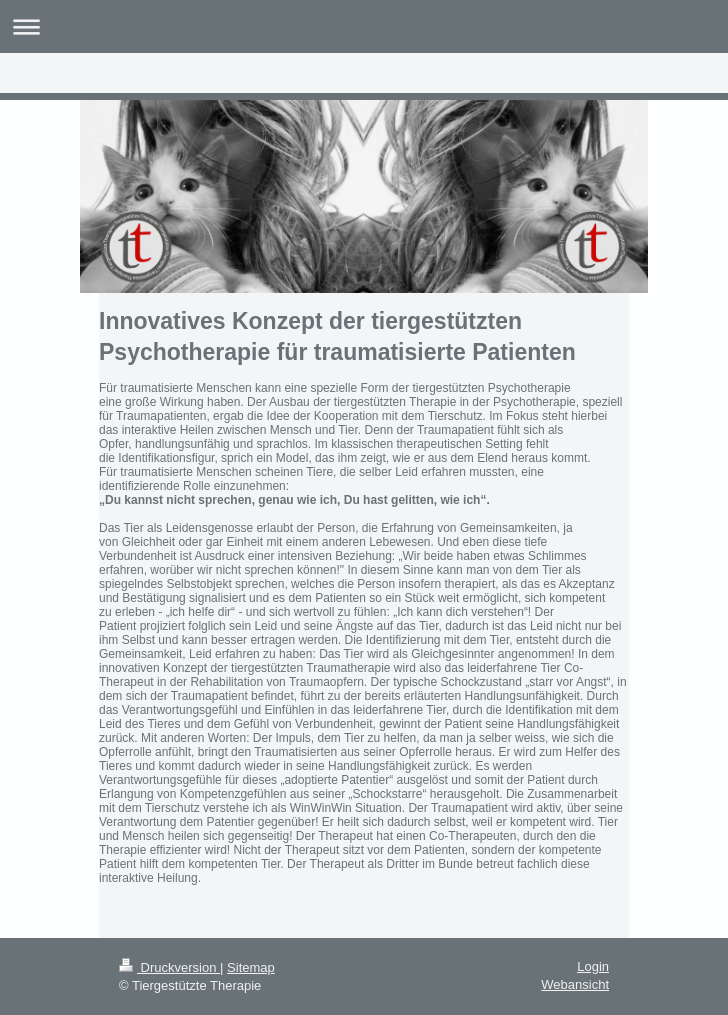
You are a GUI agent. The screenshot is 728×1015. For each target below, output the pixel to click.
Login (593, 966)
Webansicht (575, 984)
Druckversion (169, 967)
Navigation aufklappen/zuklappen (364, 26)
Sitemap (251, 967)
